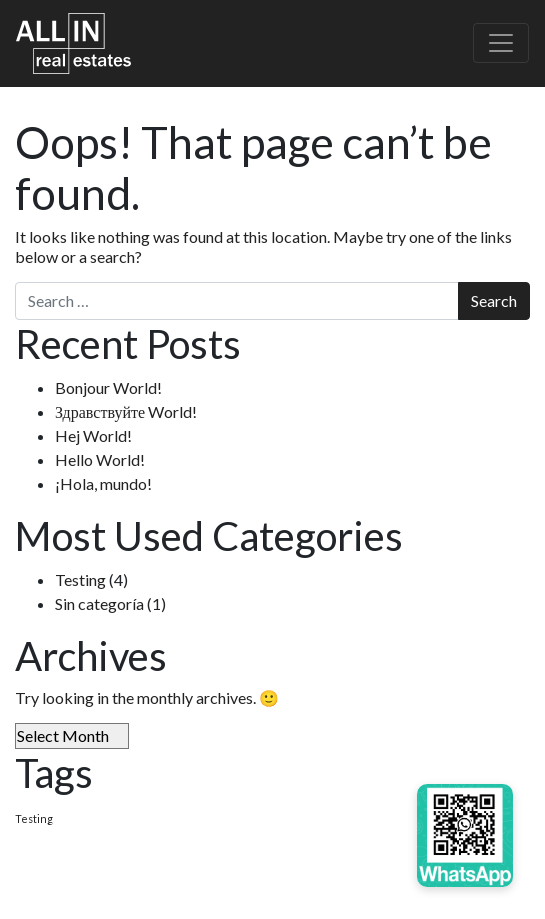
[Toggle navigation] (501, 43)
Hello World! (100, 459)
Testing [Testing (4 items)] (34, 818)
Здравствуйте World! (126, 411)
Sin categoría (99, 603)
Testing (80, 579)
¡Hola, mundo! (103, 483)
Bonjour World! (108, 387)
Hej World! (93, 435)
